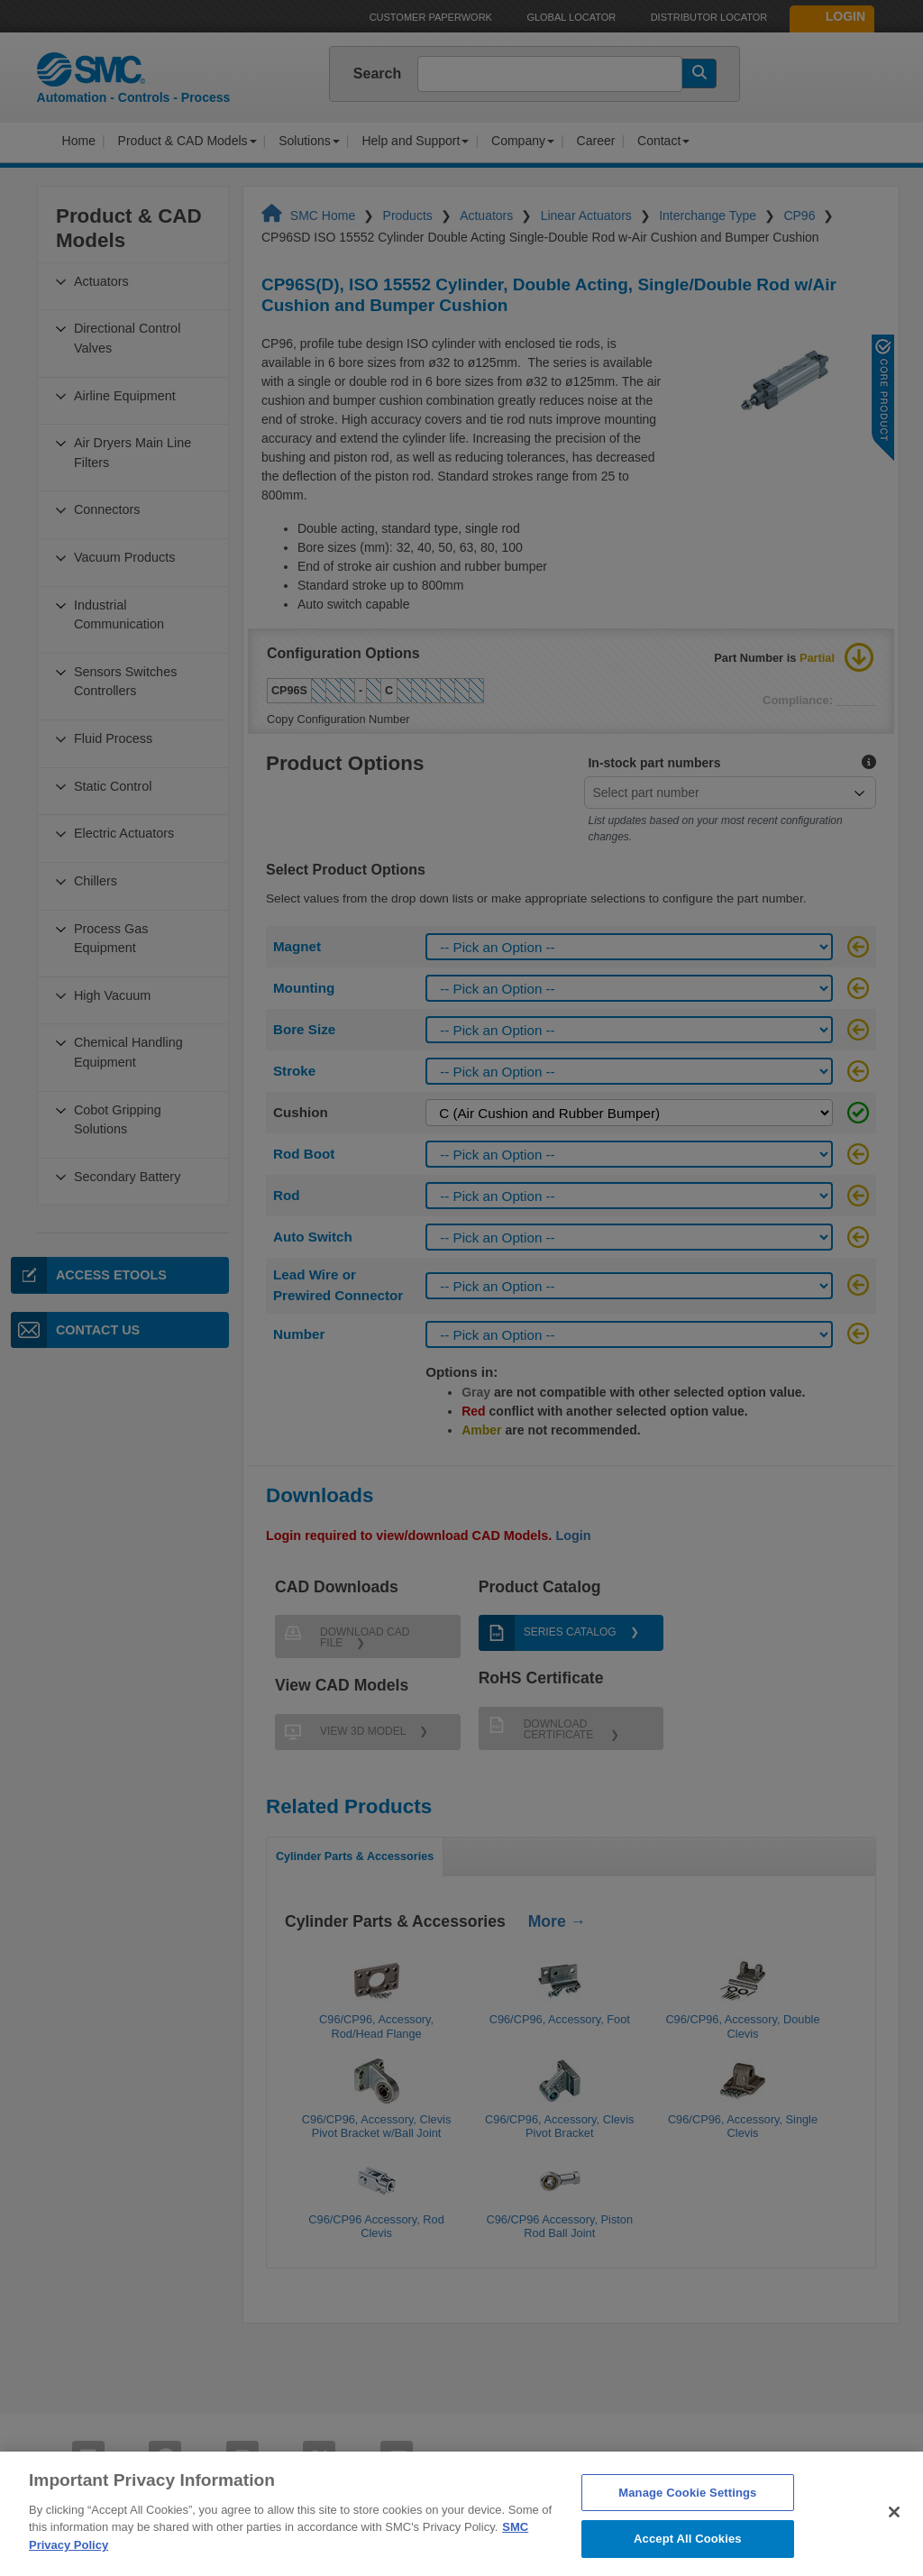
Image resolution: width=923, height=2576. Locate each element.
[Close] (894, 2540)
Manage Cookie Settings (687, 2520)
